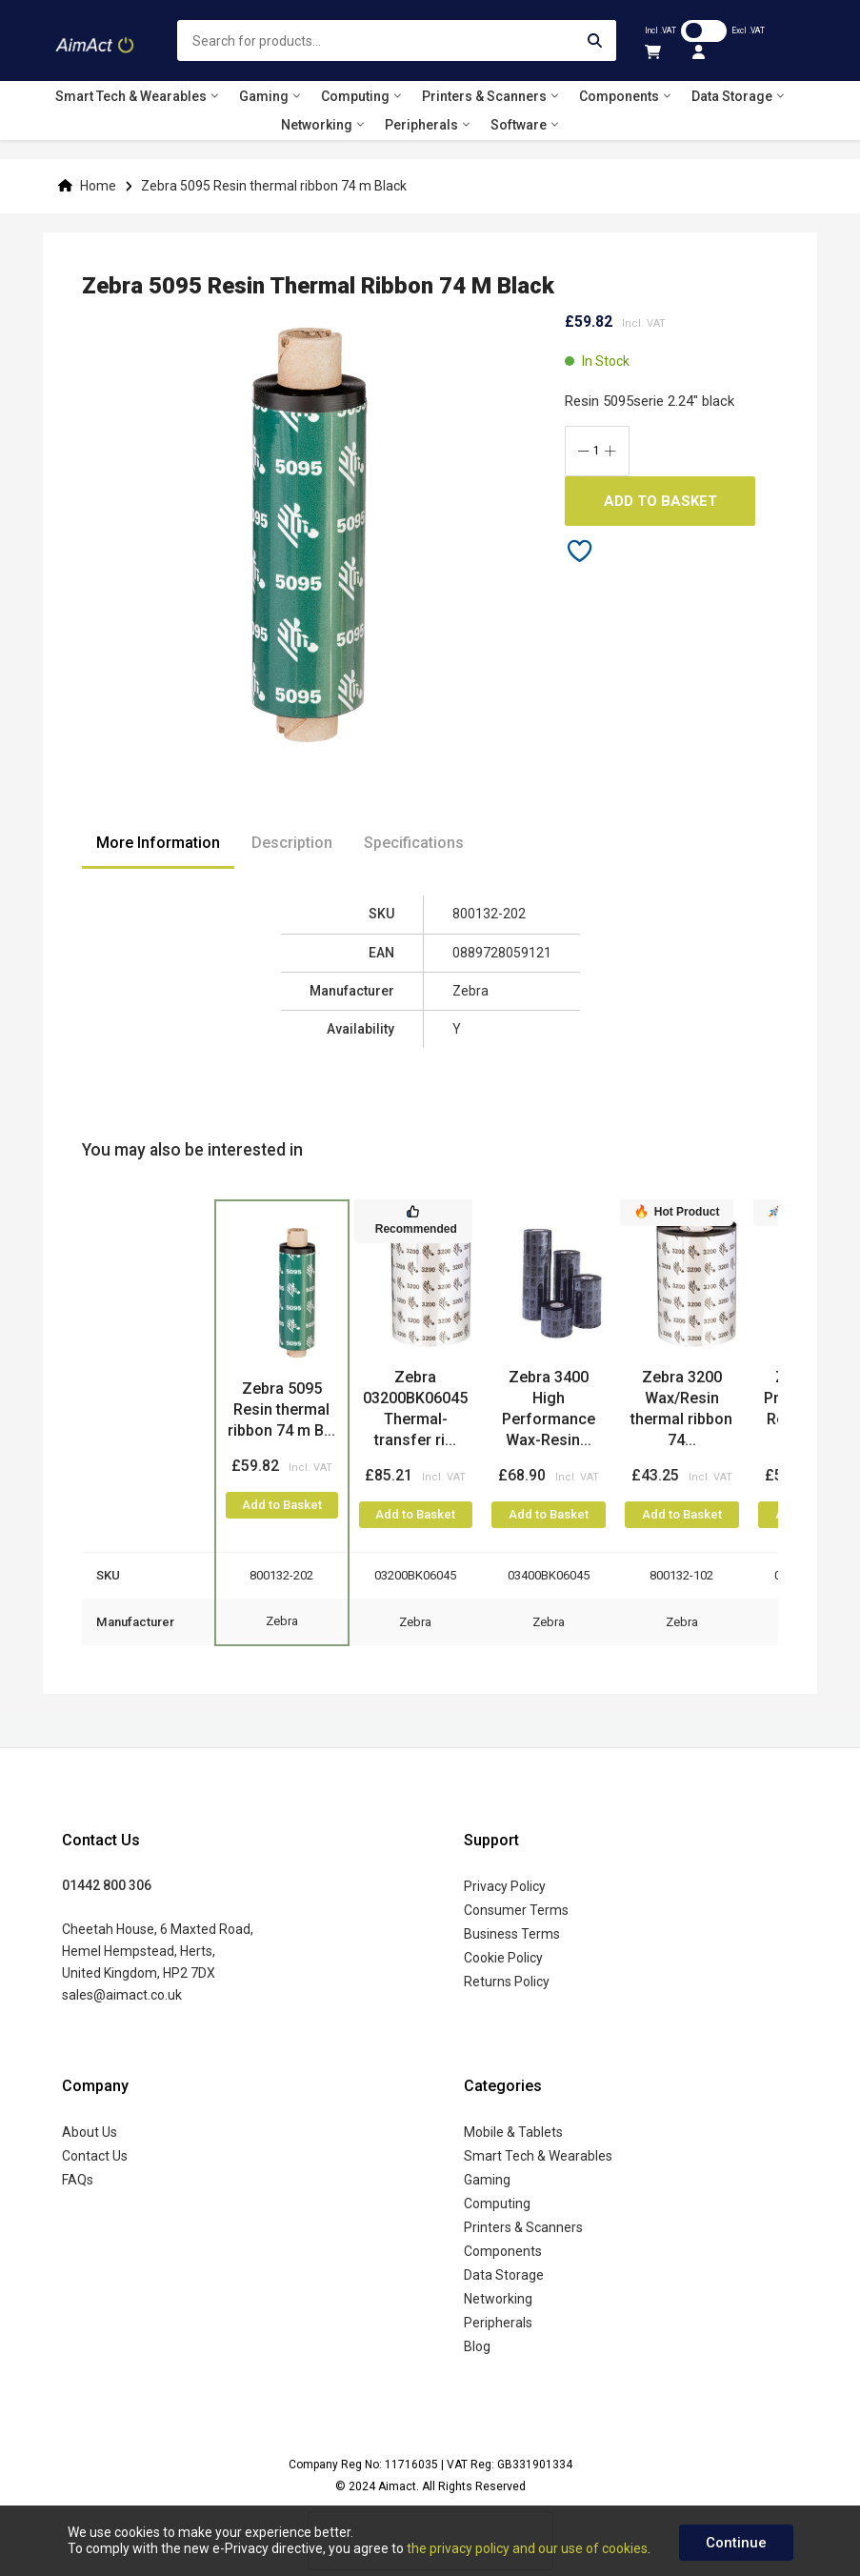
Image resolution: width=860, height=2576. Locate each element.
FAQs (77, 2179)
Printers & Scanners (523, 2227)
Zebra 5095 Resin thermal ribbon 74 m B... (281, 1409)
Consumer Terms (516, 1910)
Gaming (487, 2179)
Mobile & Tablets (513, 2132)
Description (291, 843)
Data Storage (504, 2275)
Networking (498, 2298)
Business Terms (512, 1934)
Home (98, 185)
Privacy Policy (505, 1886)
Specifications (414, 843)
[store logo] (95, 40)
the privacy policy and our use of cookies (527, 2548)
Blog (477, 2346)
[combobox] (397, 40)
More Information (158, 843)
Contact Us (95, 2155)
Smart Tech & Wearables (538, 2155)
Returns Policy (507, 1981)
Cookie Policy (503, 1957)
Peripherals (498, 2322)
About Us (89, 2132)
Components (503, 2251)
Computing (497, 2203)
